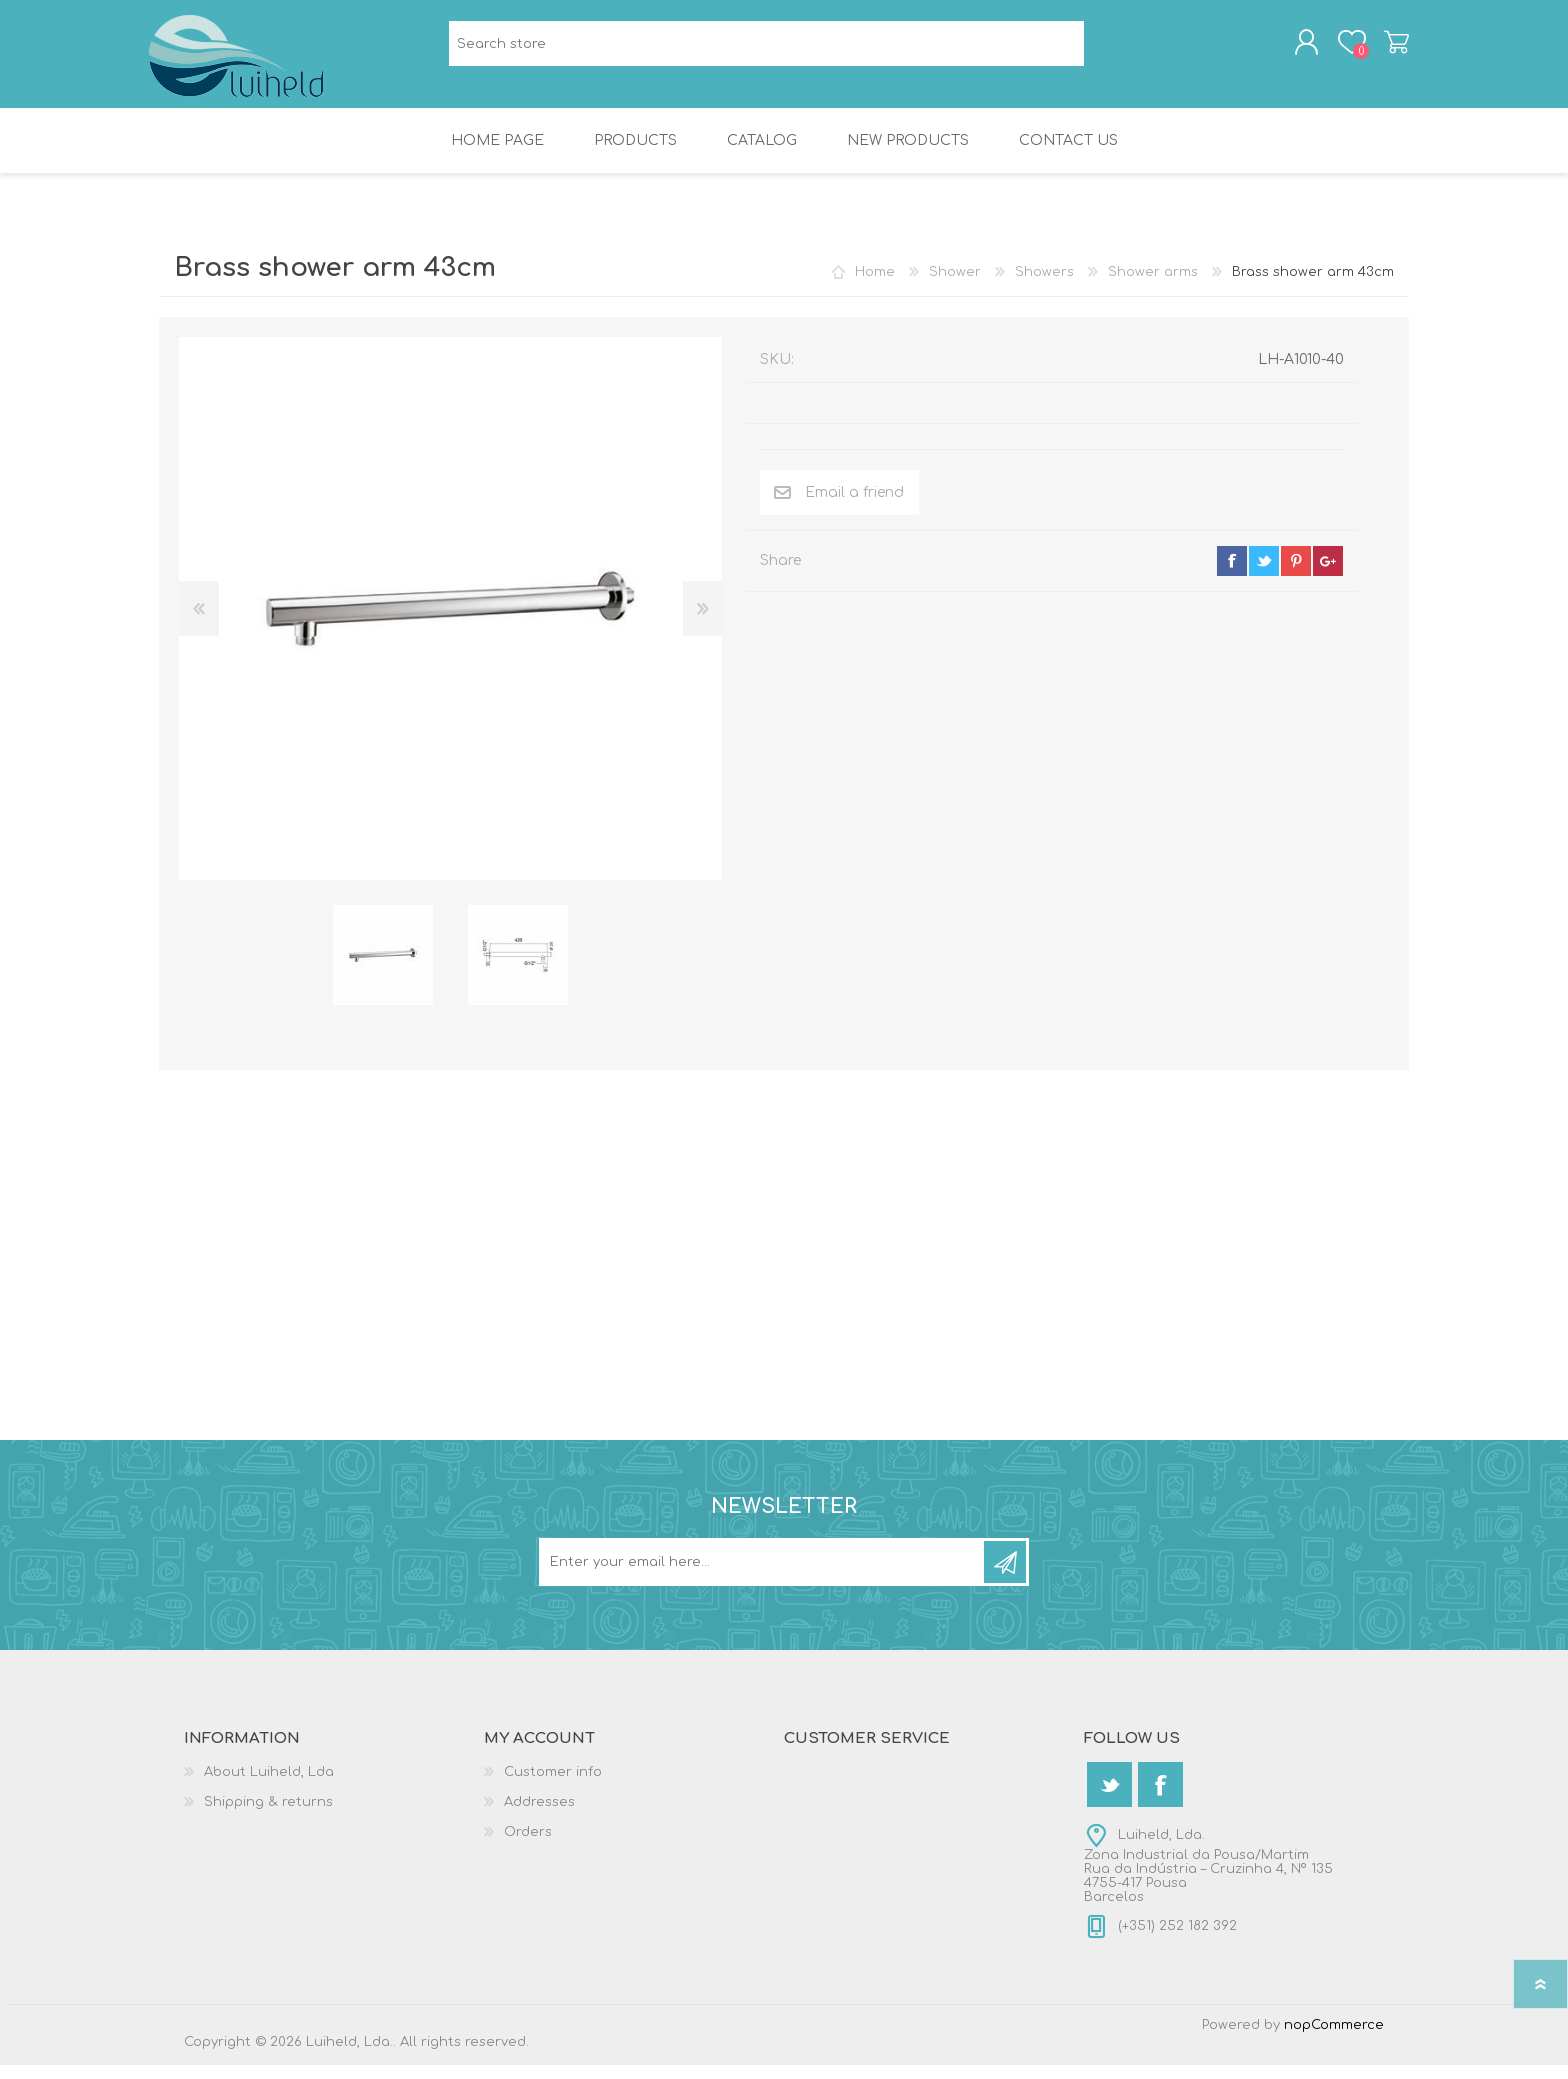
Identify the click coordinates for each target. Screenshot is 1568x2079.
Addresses (539, 1816)
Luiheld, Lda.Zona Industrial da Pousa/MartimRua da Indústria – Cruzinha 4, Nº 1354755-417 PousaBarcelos (1208, 1880)
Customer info (553, 1786)
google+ (1328, 575)
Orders (528, 1846)
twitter (1264, 575)
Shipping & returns (268, 1816)
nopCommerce (1334, 2039)
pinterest (1296, 575)
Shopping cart (1386, 49)
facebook (1232, 575)
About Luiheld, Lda (269, 1786)
